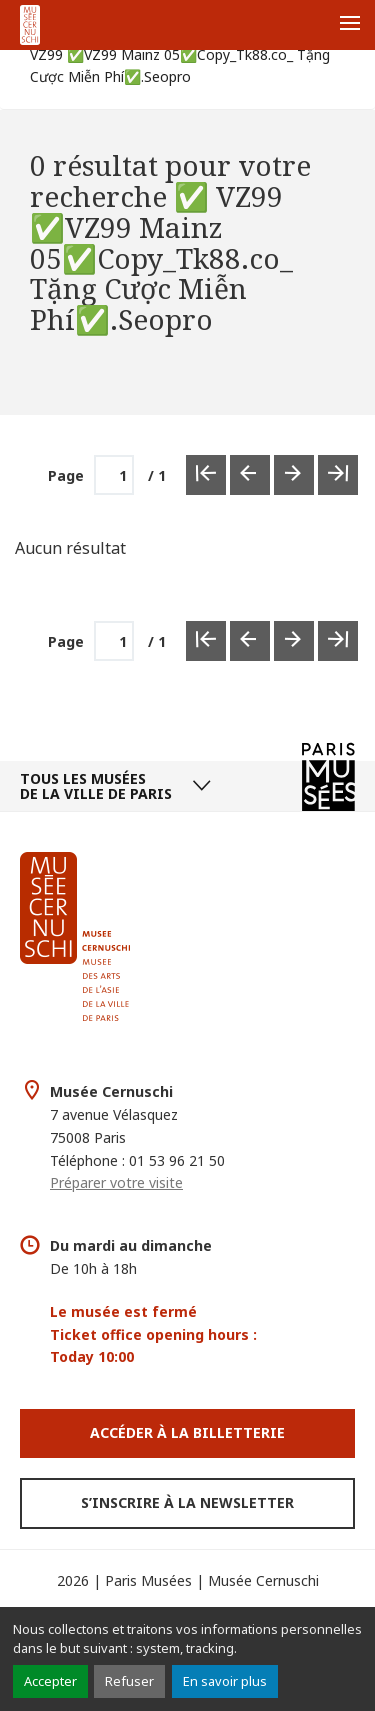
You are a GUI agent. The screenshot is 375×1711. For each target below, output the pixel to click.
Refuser (129, 1681)
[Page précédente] (250, 641)
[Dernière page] (338, 641)
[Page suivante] (294, 641)
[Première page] (206, 641)
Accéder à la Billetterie (187, 1432)
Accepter (50, 1681)
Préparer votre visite (116, 1182)
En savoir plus (225, 1681)
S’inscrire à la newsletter (187, 1502)
